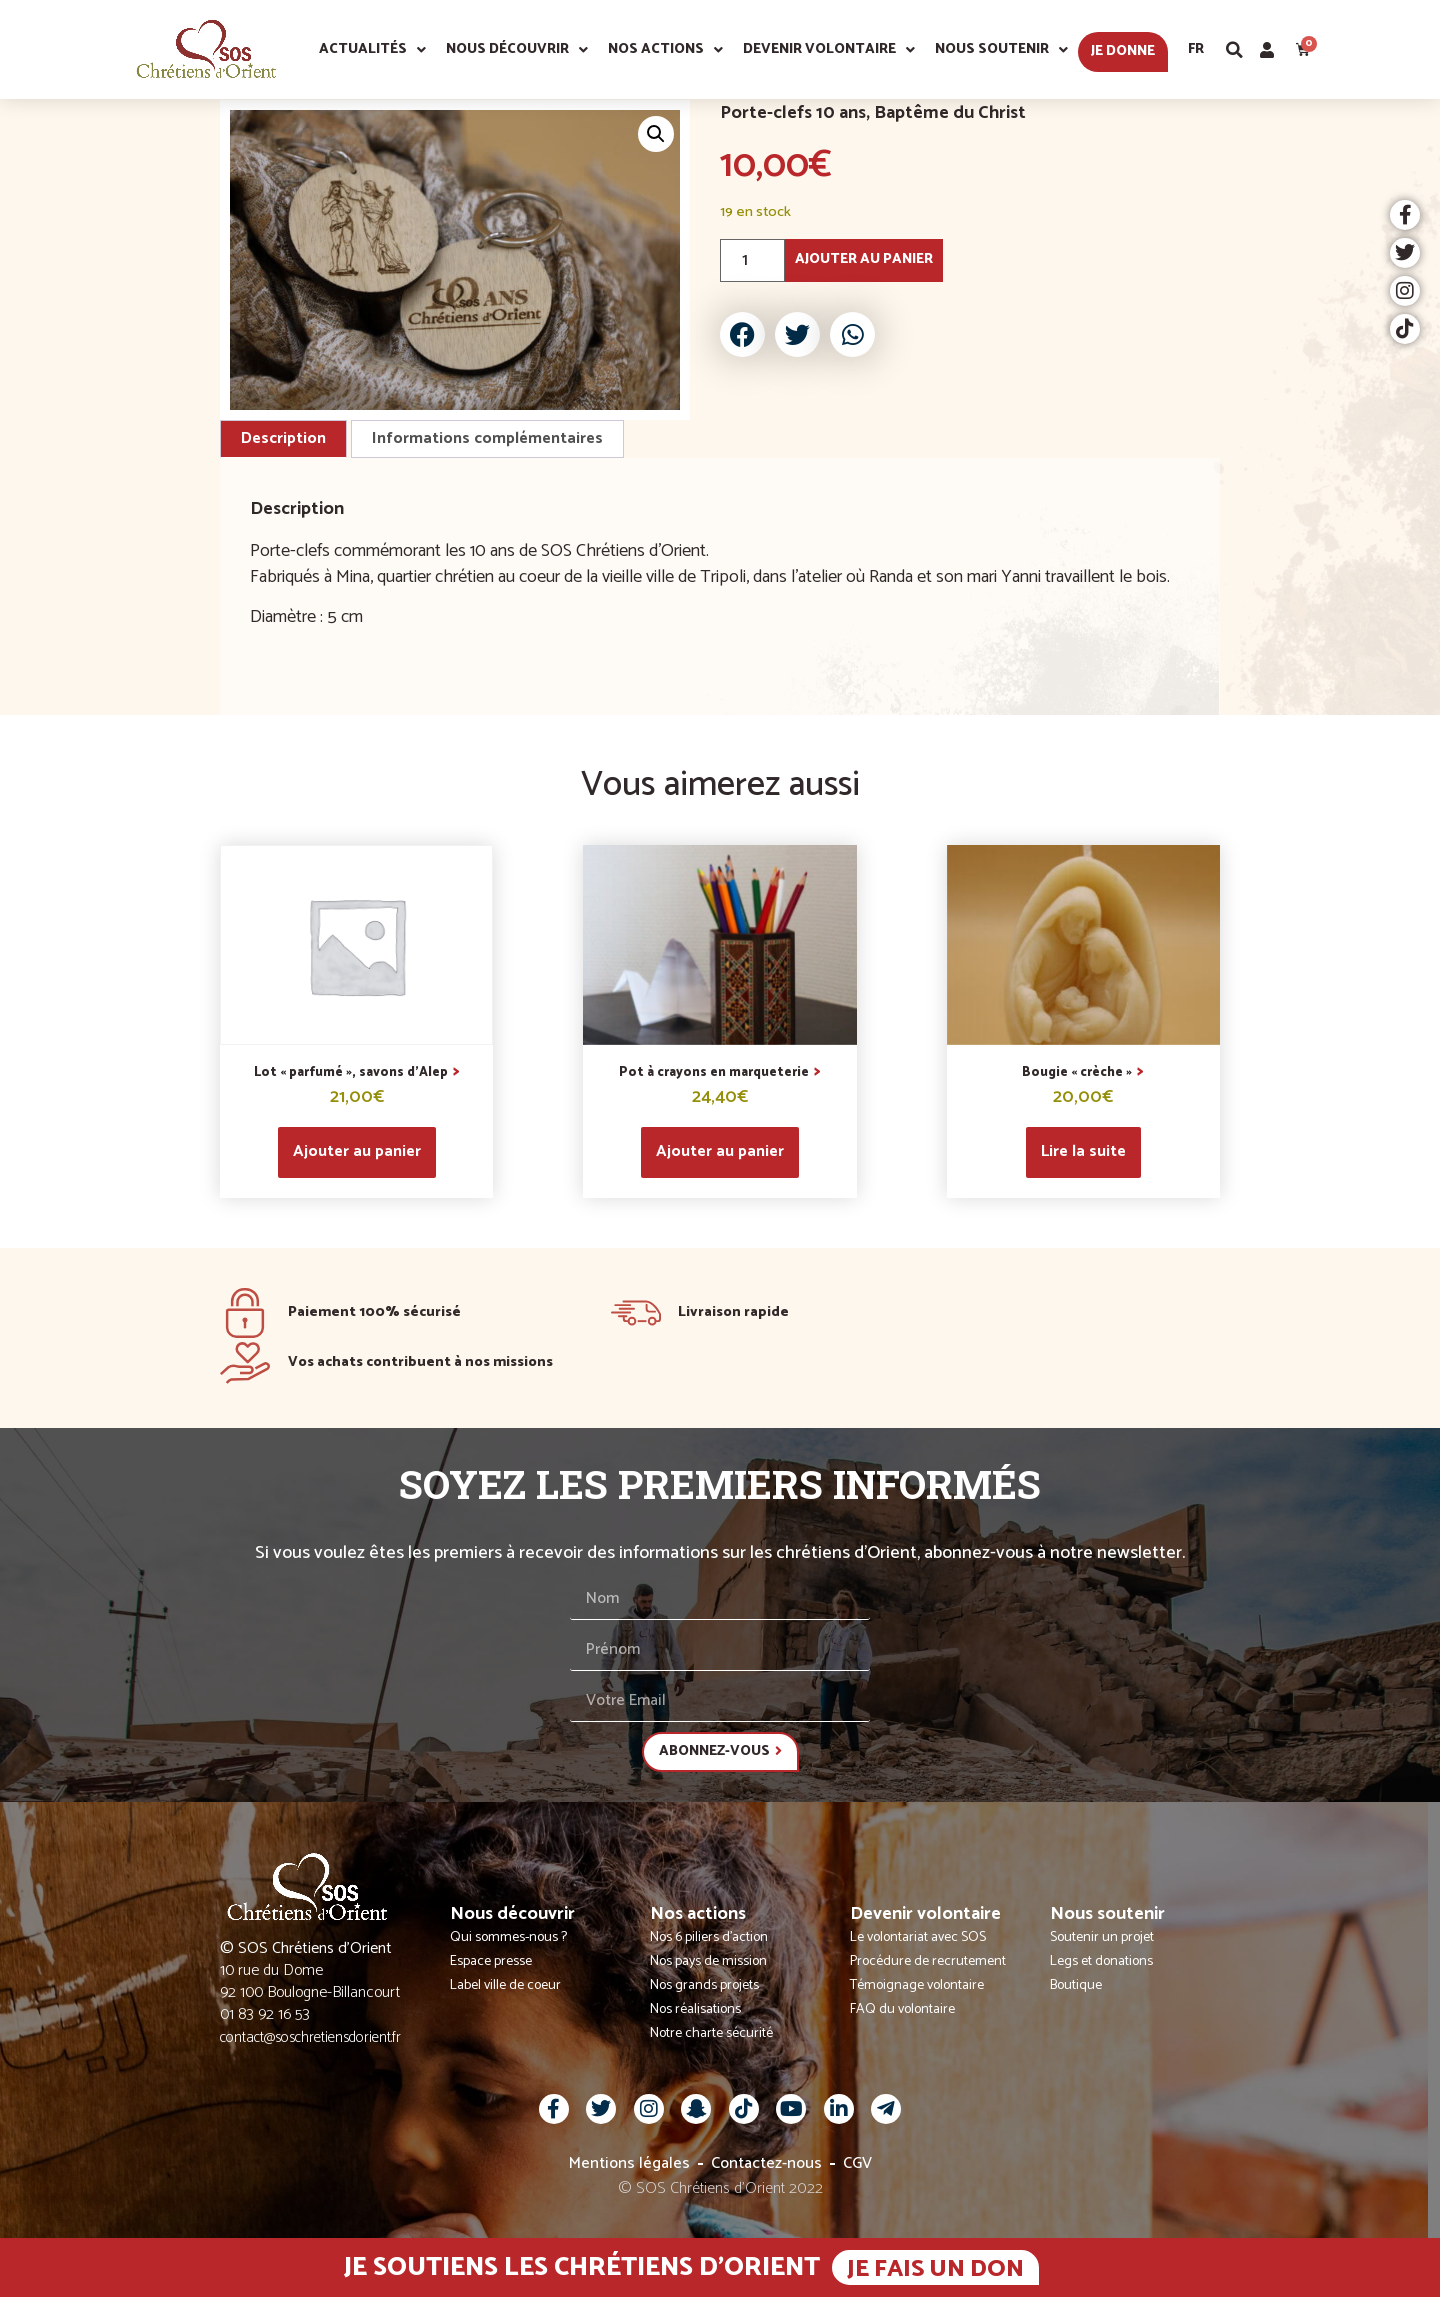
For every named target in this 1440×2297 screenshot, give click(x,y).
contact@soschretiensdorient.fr (310, 2037)
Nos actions (665, 50)
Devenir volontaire (829, 50)
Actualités (372, 50)
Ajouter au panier (864, 259)
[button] (1235, 50)
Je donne (1123, 51)
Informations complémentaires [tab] (487, 438)
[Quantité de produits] (752, 260)
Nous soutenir (1001, 50)
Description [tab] (283, 438)
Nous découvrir (517, 50)
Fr (1196, 49)
